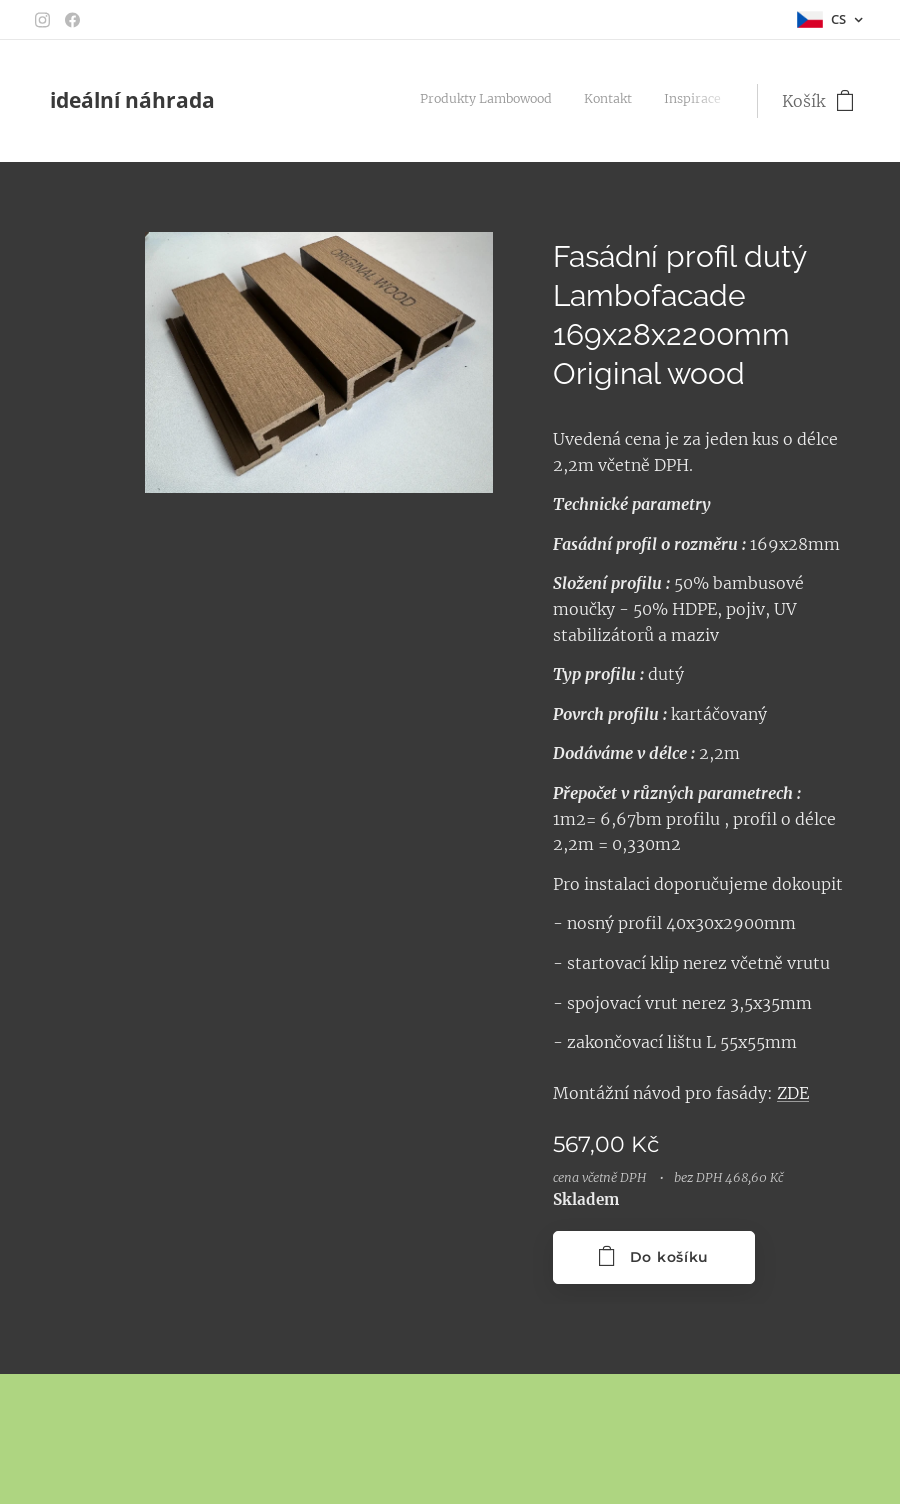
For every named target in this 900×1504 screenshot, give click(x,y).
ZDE (793, 1093)
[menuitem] (556, 101)
